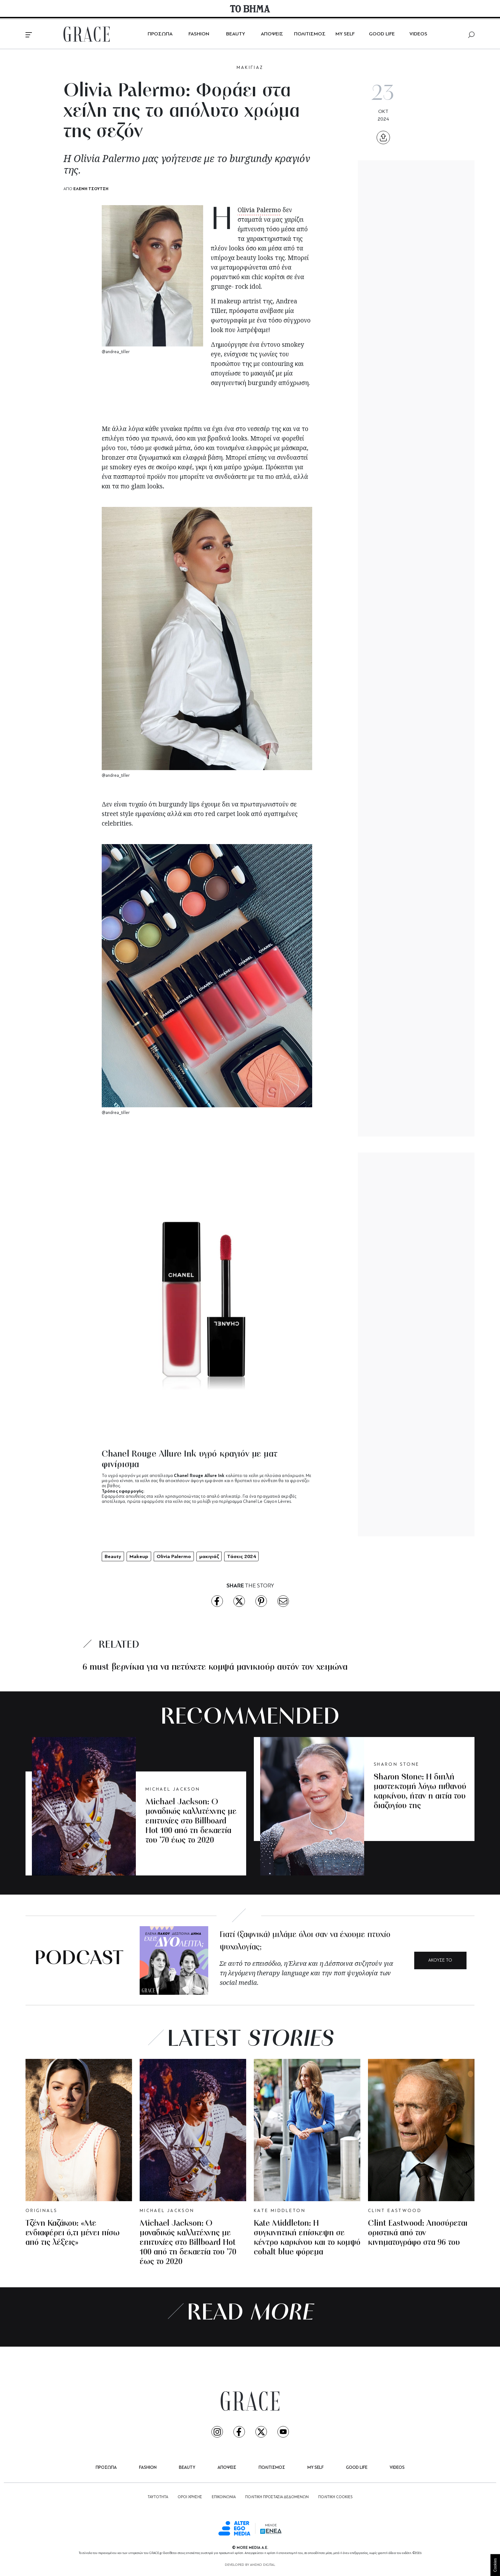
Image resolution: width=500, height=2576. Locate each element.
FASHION (198, 34)
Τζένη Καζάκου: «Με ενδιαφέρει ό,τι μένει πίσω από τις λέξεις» (73, 2233)
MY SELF (345, 34)
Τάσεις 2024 (241, 1556)
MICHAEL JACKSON (172, 1789)
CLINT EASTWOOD (395, 2211)
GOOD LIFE (382, 34)
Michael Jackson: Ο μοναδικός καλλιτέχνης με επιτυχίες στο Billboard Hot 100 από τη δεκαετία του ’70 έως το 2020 (191, 1821)
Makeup (138, 1556)
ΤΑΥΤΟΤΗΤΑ (158, 2497)
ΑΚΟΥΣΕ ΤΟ (440, 1960)
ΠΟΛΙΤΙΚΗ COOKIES (335, 2497)
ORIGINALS (41, 2211)
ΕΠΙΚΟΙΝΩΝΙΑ (224, 2497)
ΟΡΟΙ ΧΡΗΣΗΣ (190, 2497)
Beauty (113, 1556)
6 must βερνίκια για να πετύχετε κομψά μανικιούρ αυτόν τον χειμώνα (215, 1667)
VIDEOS (418, 34)
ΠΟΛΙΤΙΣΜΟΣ (310, 34)
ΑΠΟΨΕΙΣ (272, 34)
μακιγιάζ (209, 1556)
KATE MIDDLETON (279, 2211)
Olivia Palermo (259, 210)
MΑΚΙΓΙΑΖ (250, 67)
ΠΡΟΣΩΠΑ (160, 34)
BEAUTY (235, 34)
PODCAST (78, 1959)
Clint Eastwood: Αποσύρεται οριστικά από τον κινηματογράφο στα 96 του (417, 2233)
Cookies (495, 2565)
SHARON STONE (396, 1764)
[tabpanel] (207, 1476)
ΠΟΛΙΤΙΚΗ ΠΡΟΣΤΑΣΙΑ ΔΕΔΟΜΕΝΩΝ (277, 2497)
